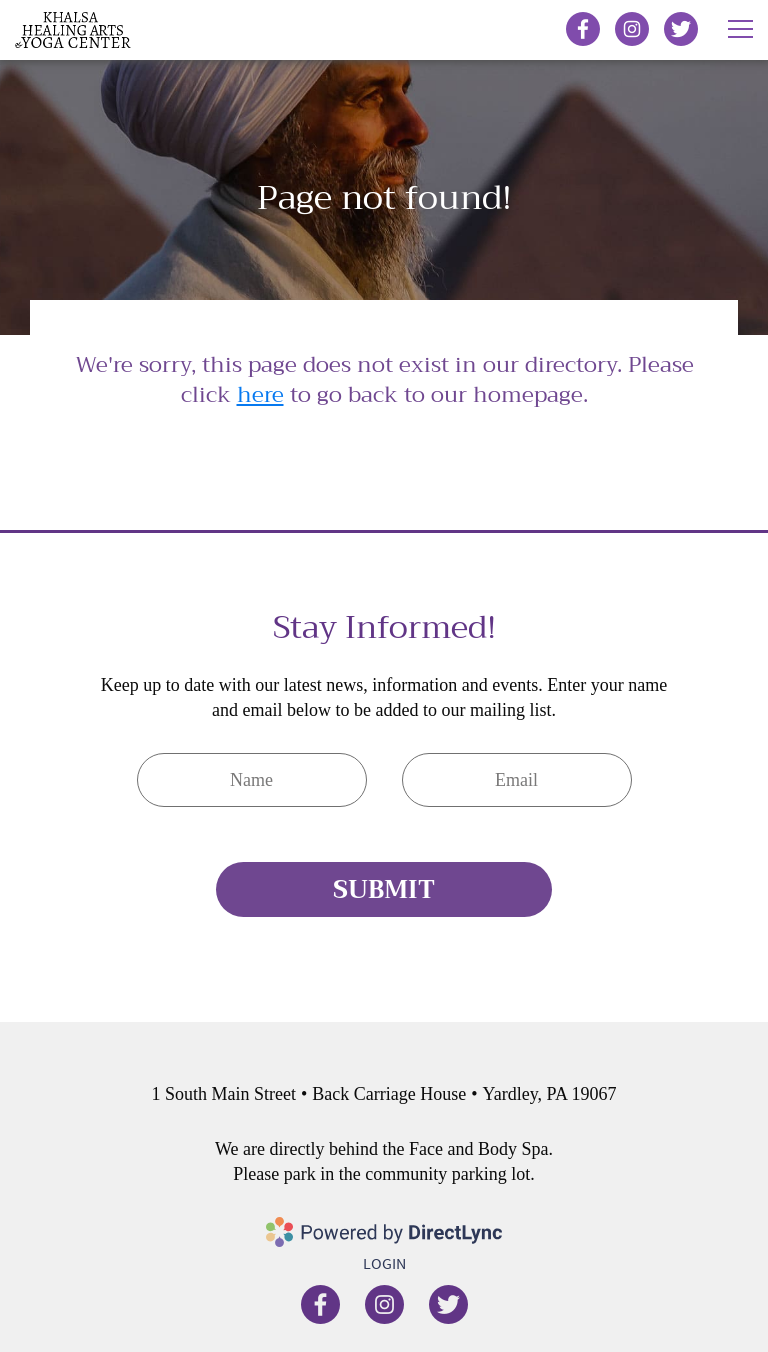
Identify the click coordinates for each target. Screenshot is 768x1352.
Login (384, 1263)
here (260, 395)
